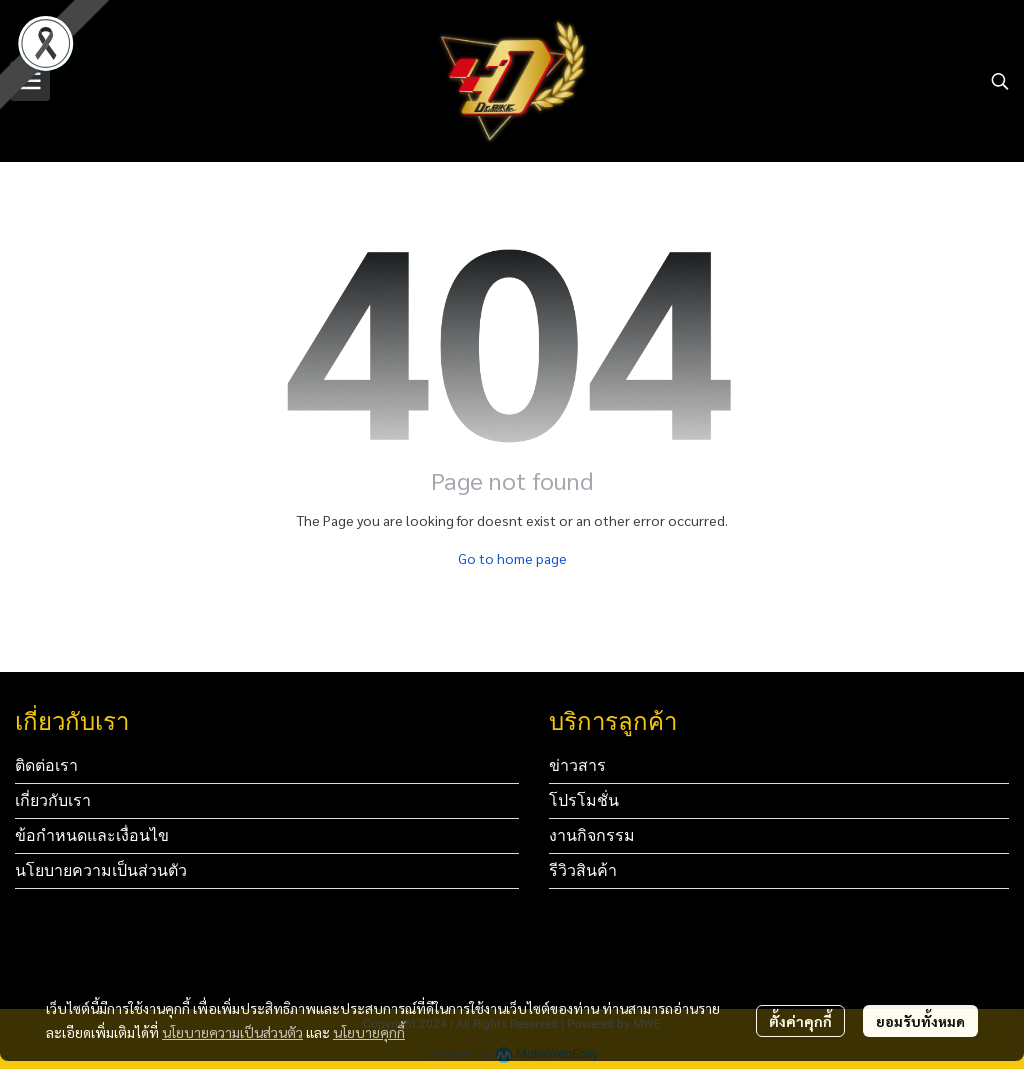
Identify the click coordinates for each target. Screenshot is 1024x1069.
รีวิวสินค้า (583, 870)
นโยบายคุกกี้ (369, 1032)
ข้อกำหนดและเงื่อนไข (92, 835)
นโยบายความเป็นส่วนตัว (232, 1032)
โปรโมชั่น (584, 800)
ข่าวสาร (577, 765)
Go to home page (512, 558)
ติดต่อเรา (46, 765)
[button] (1000, 81)
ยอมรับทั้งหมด (920, 1021)
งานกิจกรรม (592, 835)
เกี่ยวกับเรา (53, 800)
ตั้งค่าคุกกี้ (800, 1021)
